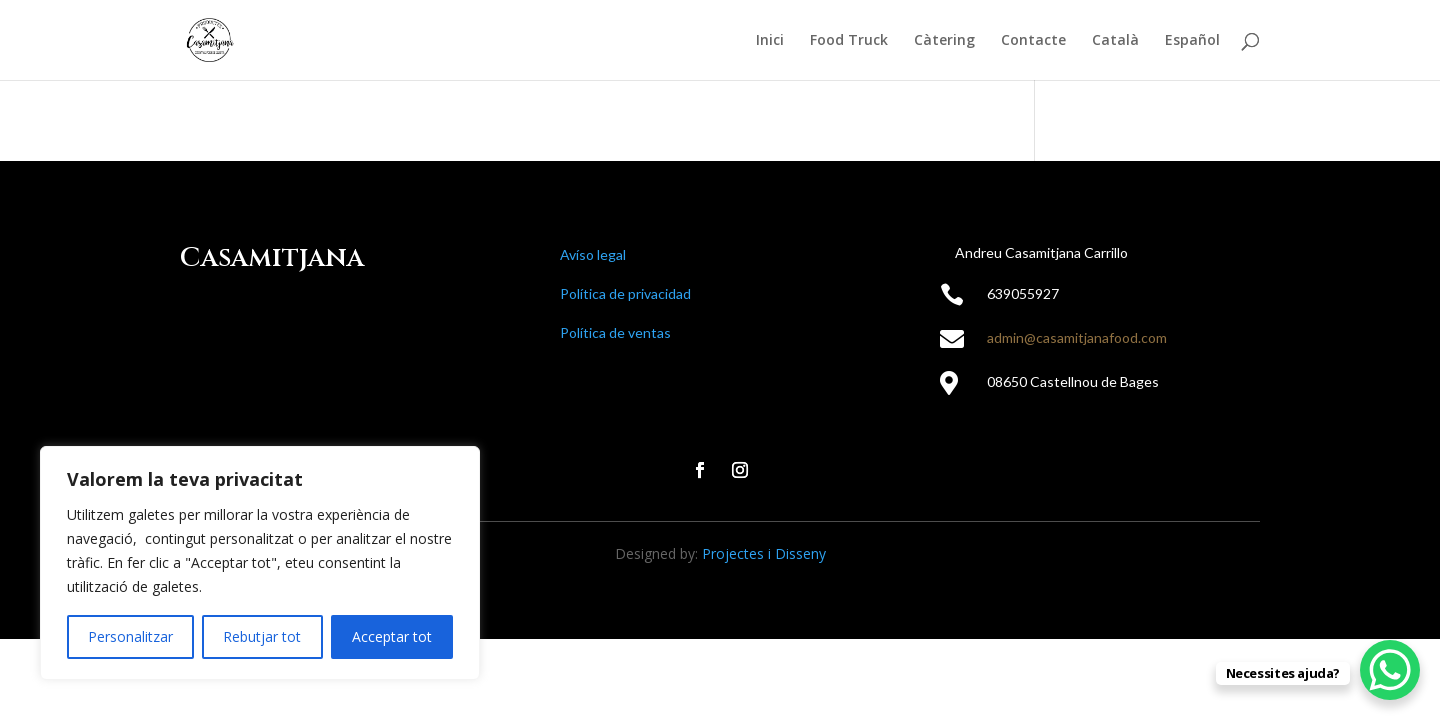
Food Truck (849, 41)
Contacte (1033, 41)
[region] (260, 563)
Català (1115, 41)
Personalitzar (130, 636)
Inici (770, 41)
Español (1192, 41)
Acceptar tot (392, 636)
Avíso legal (593, 254)
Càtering (944, 41)
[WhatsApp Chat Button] (1390, 670)
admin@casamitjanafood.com (1077, 337)
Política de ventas (615, 332)
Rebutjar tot (262, 636)
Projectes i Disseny (764, 553)
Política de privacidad (625, 293)
